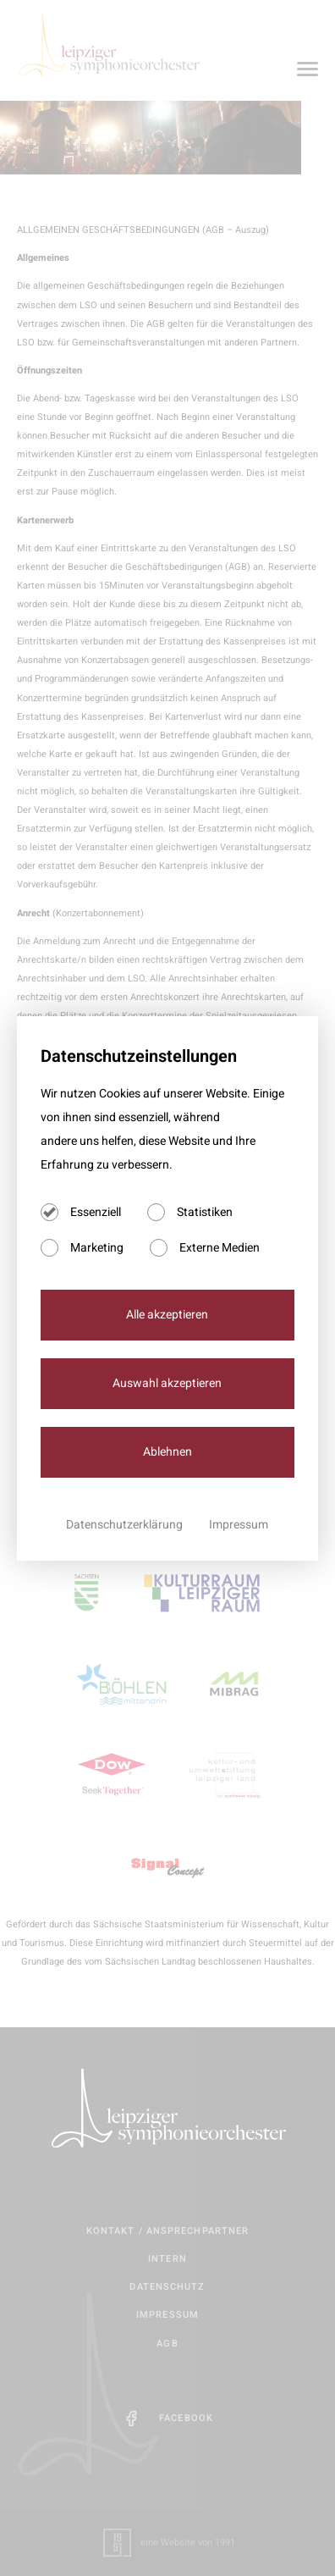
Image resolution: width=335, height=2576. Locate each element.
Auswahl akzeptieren (167, 1383)
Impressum (238, 1525)
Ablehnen (167, 1452)
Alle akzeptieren (167, 1315)
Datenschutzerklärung (125, 1525)
